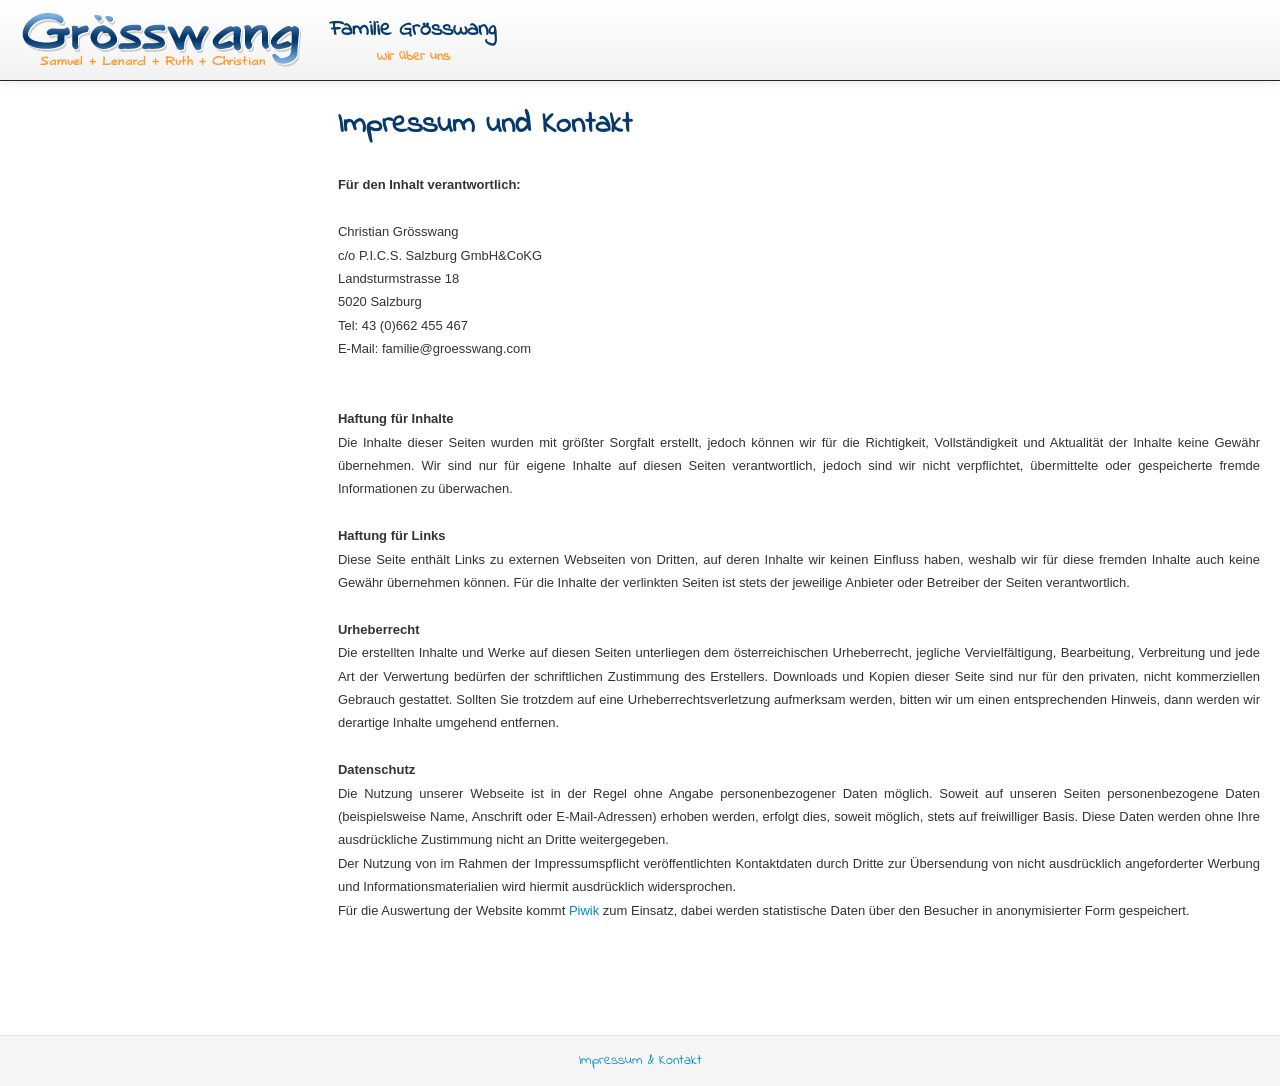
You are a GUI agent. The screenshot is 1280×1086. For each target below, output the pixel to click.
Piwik (584, 910)
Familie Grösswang (413, 29)
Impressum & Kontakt (640, 1060)
